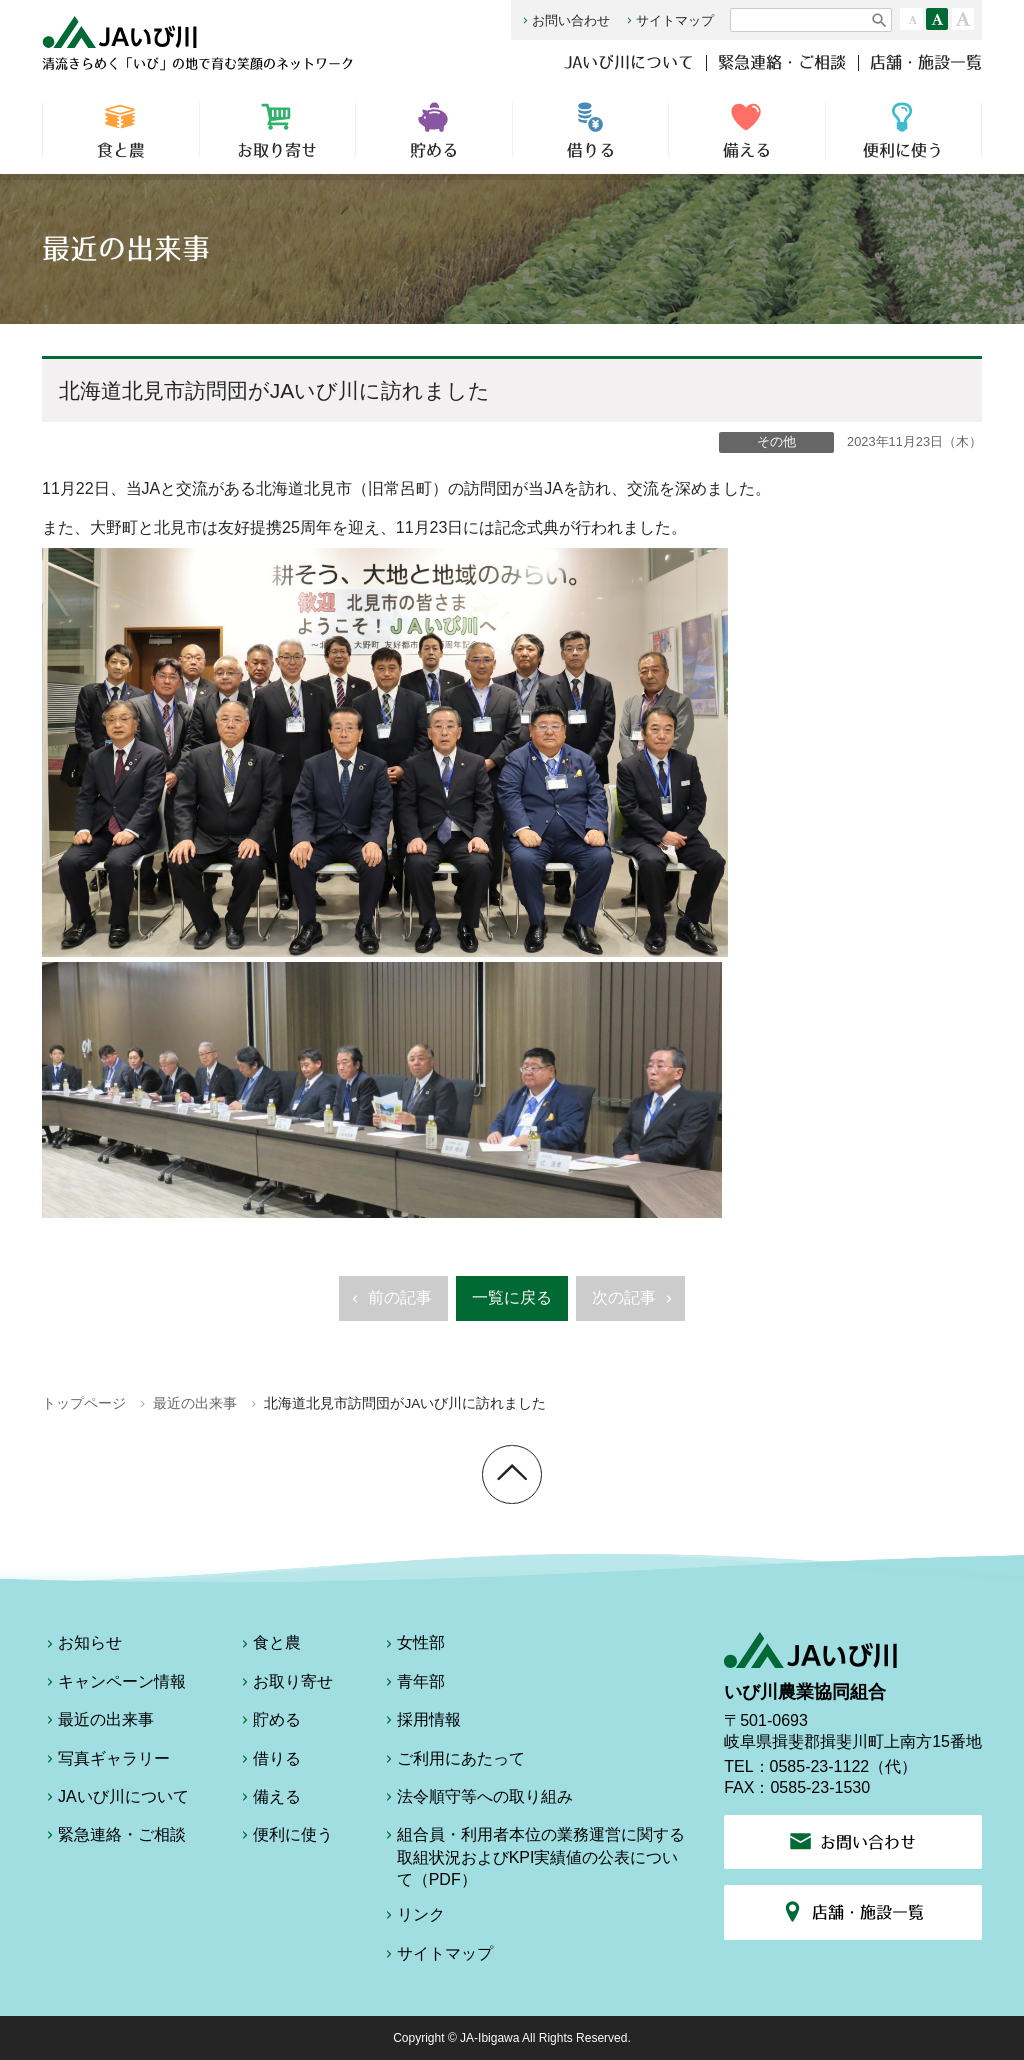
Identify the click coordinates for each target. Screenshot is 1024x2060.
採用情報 (421, 1723)
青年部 (413, 1685)
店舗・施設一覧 (926, 62)
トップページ (84, 1403)
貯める (434, 130)
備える (747, 130)
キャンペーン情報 (114, 1685)
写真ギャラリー (106, 1762)
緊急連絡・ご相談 (782, 62)
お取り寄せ (278, 130)
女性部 (413, 1646)
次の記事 (634, 1304)
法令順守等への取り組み (477, 1800)
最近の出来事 (195, 1403)
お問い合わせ (564, 20)
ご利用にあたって (453, 1762)
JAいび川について (629, 62)
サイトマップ (668, 20)
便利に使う (903, 130)
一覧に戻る (512, 1297)
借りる (591, 130)
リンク (413, 1918)
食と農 (121, 130)
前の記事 (389, 1304)
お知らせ (82, 1646)
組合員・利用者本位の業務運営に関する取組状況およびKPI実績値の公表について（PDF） (533, 1857)
